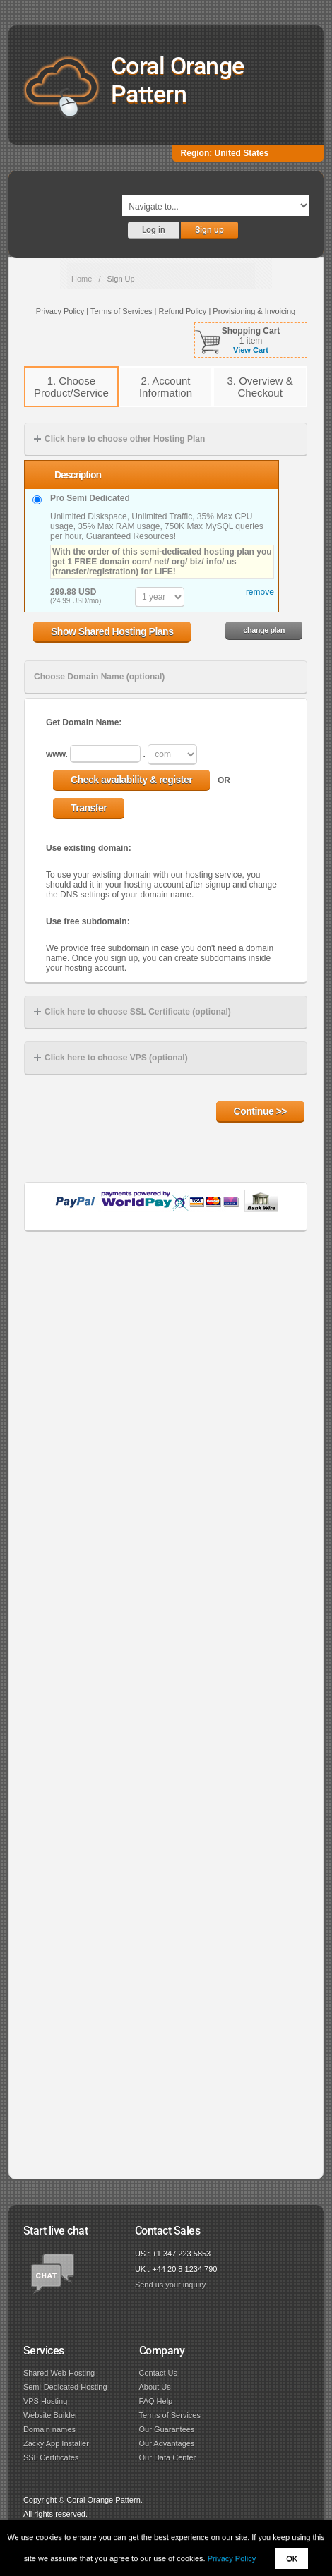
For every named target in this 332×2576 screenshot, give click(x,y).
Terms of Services (170, 2415)
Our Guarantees (167, 2429)
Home (81, 278)
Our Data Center (167, 2457)
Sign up (209, 230)
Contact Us (158, 2373)
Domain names (49, 2429)
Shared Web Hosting (59, 2373)
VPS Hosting (45, 2401)
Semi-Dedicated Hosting (65, 2387)
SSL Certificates (50, 2457)
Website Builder (50, 2415)
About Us (155, 2387)
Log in (153, 230)
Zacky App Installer (56, 2443)
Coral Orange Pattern (177, 80)
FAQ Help (156, 2401)
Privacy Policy (232, 2558)
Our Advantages (167, 2443)
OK (291, 2558)
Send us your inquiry (170, 2284)
